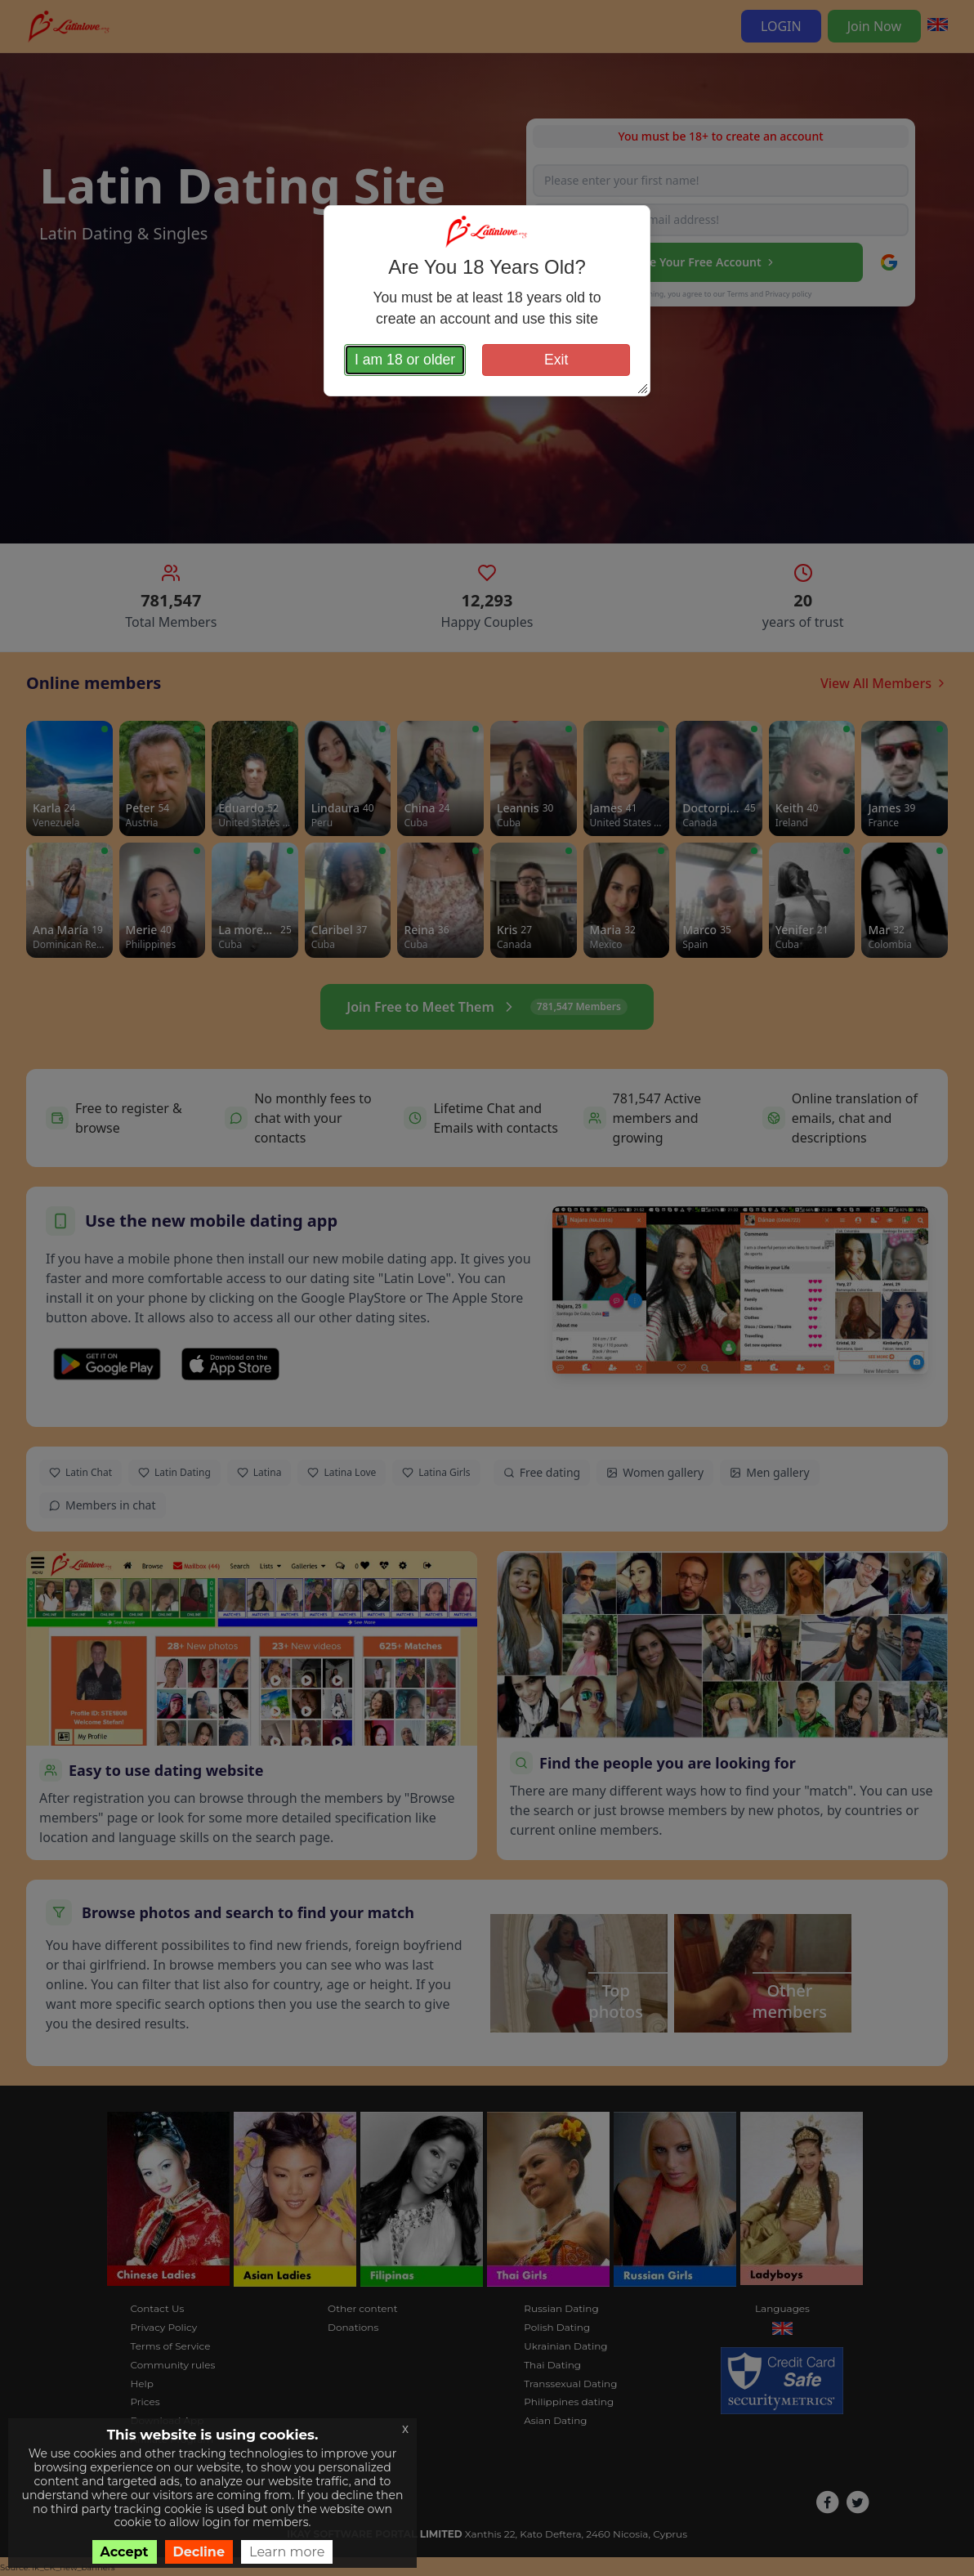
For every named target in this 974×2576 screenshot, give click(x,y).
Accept (125, 2552)
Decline (199, 2552)
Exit (556, 359)
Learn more (286, 2552)
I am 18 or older (405, 359)
